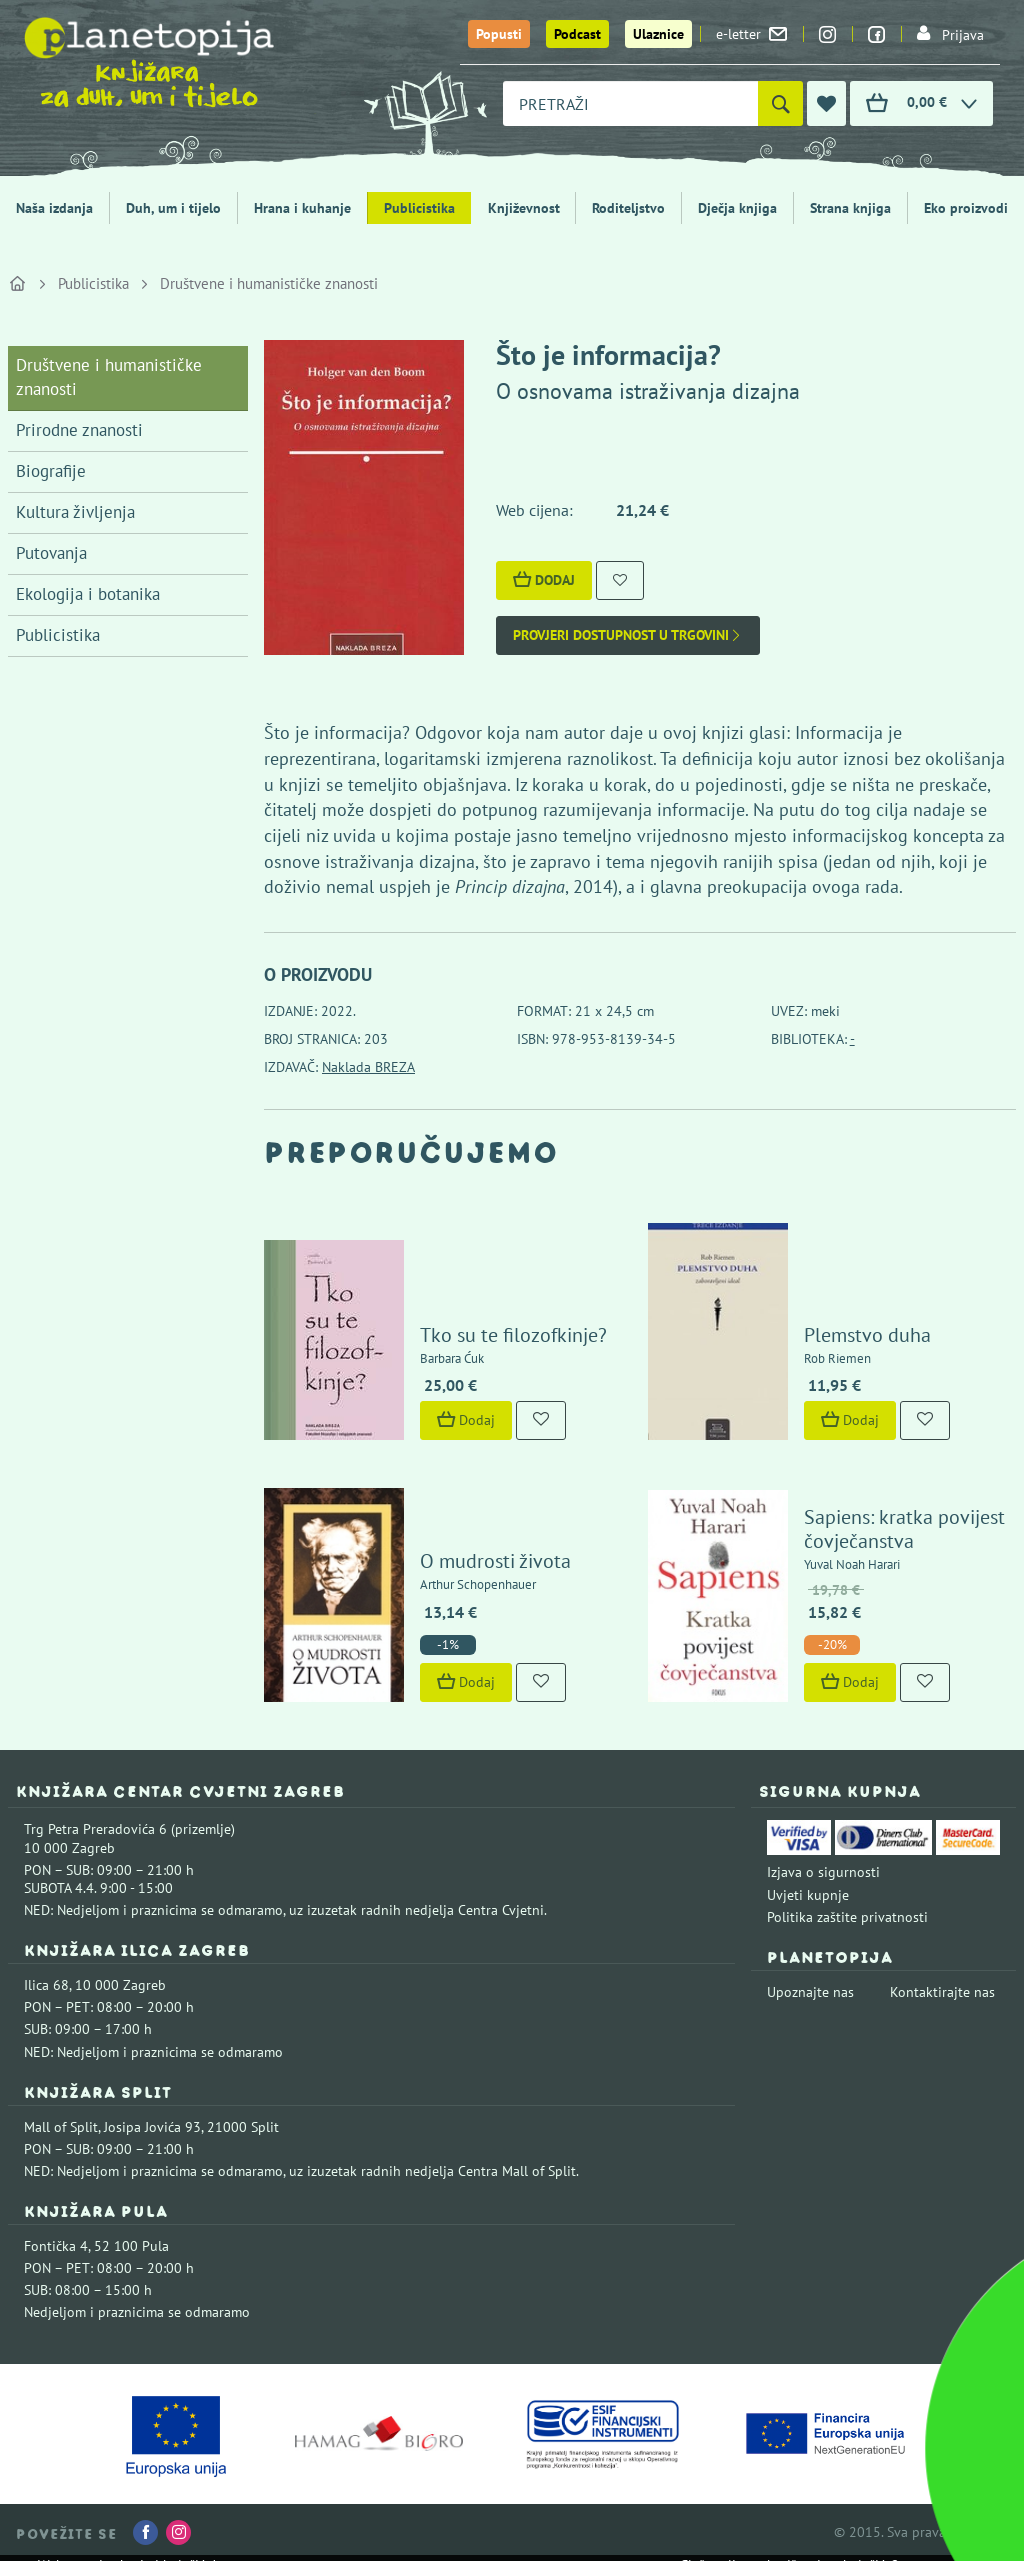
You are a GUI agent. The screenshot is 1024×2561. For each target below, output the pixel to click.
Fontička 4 (56, 2246)
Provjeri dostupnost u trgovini (628, 635)
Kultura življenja (75, 512)
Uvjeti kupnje (808, 1895)
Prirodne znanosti (79, 430)
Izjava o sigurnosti (823, 1872)
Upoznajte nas (810, 1992)
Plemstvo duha (867, 1335)
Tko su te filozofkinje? (513, 1335)
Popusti (499, 34)
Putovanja (51, 553)
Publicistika (419, 208)
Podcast (577, 34)
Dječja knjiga (737, 208)
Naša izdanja (54, 208)
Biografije (51, 471)
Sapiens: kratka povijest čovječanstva (904, 1529)
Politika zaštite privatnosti (847, 1917)
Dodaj (544, 580)
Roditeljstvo (628, 208)
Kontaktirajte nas (942, 1992)
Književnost (524, 208)
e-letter (751, 34)
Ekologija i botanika (88, 594)
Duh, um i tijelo (173, 208)
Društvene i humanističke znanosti (269, 283)
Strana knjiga (850, 208)
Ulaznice (658, 34)
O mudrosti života (495, 1561)
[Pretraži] (780, 103)
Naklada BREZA (368, 1067)
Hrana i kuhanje (302, 208)
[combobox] (630, 103)
